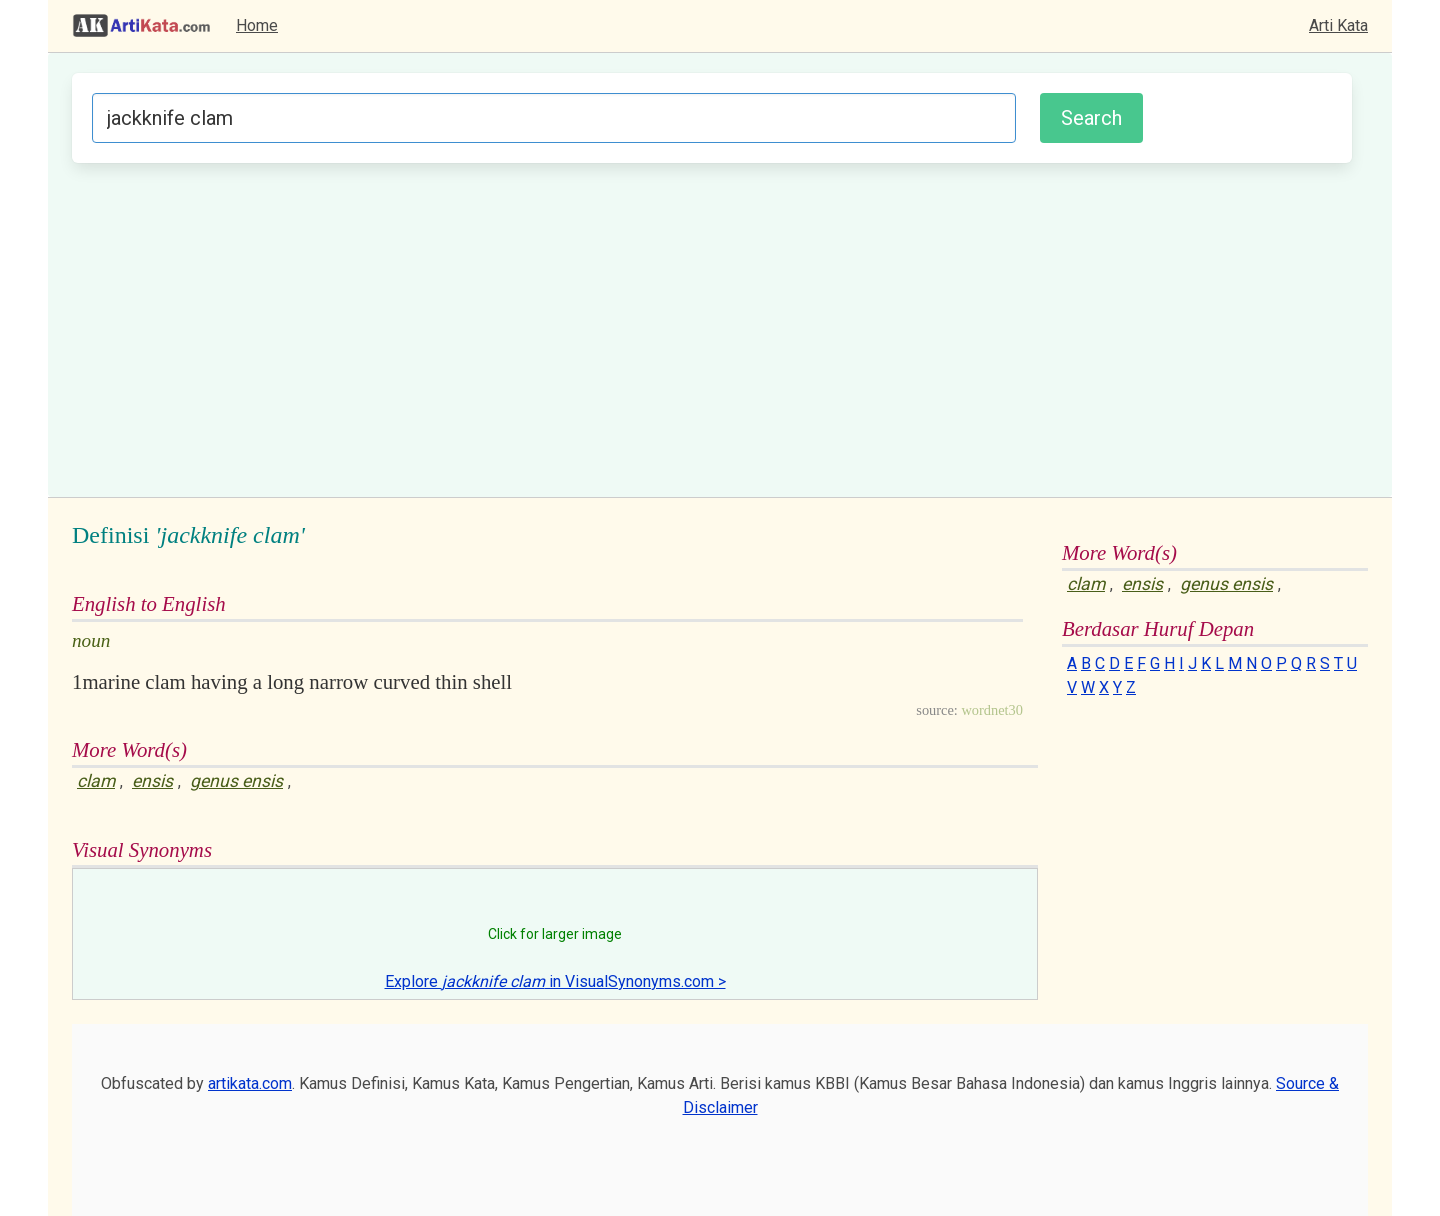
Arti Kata (1338, 25)
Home (257, 25)
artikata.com (250, 1083)
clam (96, 781)
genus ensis (236, 781)
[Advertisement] (712, 327)
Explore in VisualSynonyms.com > (555, 981)
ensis (152, 781)
